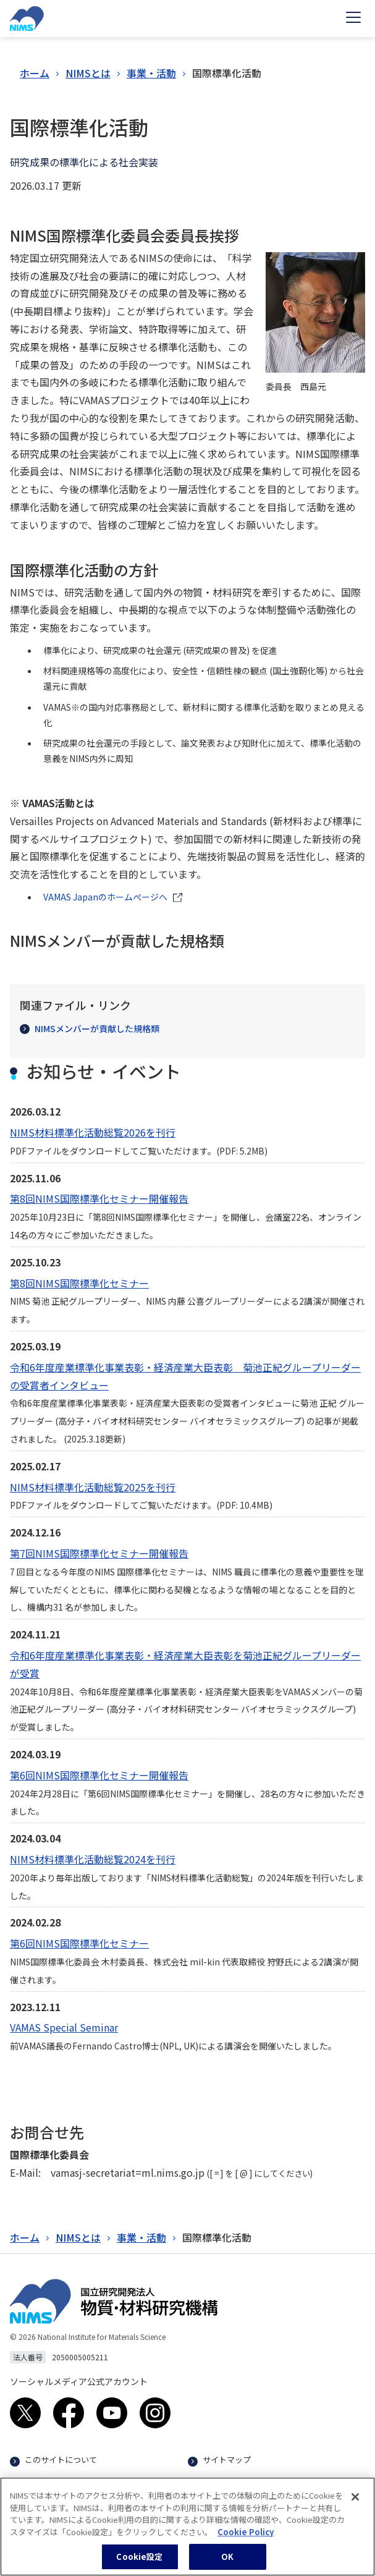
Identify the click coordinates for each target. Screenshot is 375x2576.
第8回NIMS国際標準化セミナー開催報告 (99, 1198)
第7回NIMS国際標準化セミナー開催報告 (99, 1553)
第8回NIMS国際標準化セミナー (79, 1283)
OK (227, 2563)
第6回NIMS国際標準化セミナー (79, 1943)
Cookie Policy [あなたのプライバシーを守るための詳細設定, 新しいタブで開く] (245, 2537)
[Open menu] (353, 18)
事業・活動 (151, 73)
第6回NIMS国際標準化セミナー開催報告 (99, 1775)
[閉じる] (355, 2503)
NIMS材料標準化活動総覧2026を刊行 (92, 1132)
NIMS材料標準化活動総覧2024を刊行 (92, 1859)
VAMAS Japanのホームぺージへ (105, 897)
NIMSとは (88, 73)
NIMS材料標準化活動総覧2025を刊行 (92, 1487)
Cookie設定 (139, 2563)
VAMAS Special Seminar (64, 2027)
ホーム (34, 73)
